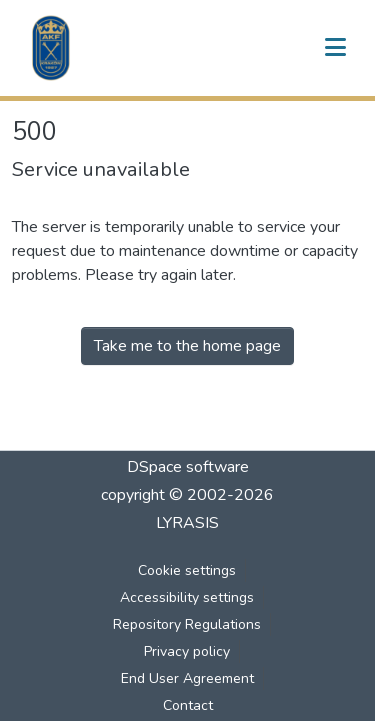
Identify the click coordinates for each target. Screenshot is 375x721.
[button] (51, 48)
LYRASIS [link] (187, 523)
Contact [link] (188, 705)
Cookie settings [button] (187, 570)
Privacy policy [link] (187, 651)
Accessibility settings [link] (187, 597)
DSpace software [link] (188, 467)
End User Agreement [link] (187, 678)
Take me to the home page (187, 346)
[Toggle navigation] (335, 48)
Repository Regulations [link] (187, 624)
